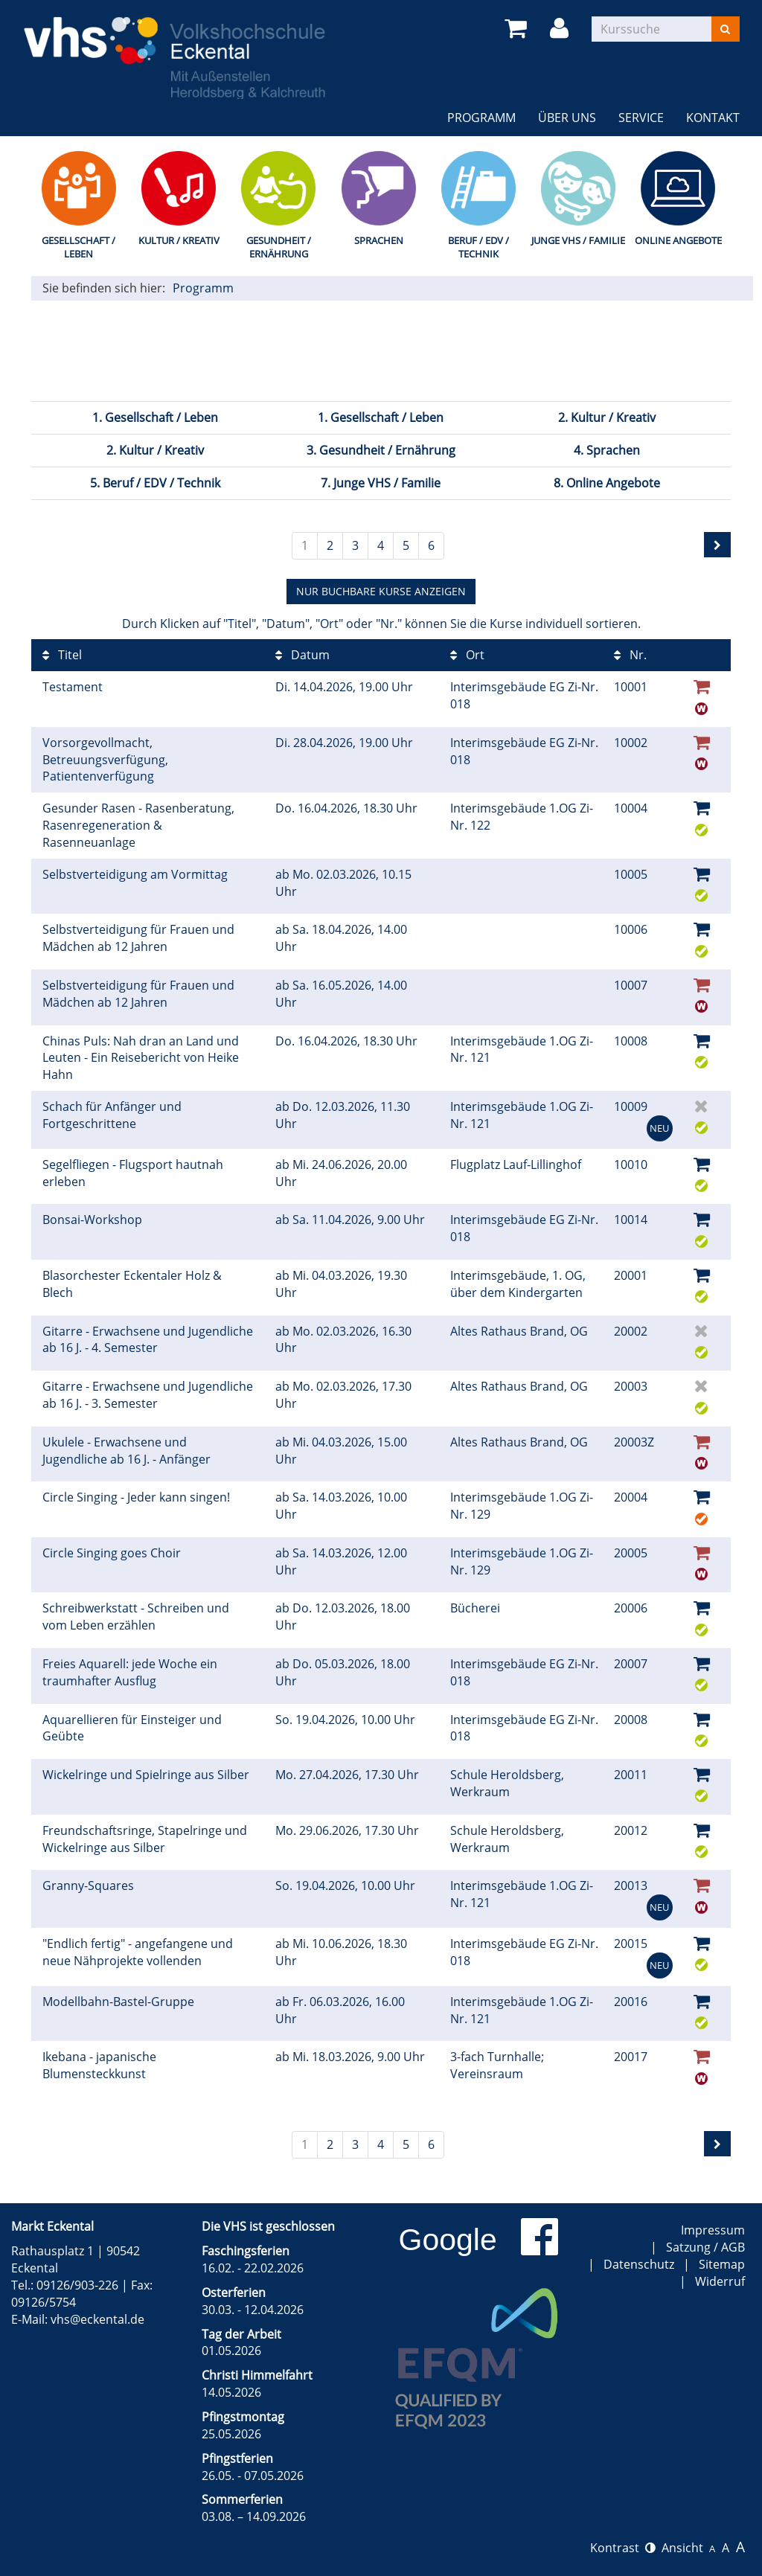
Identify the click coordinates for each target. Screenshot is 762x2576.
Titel (62, 655)
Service (641, 117)
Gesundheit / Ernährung (278, 247)
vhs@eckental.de (97, 2319)
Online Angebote (678, 240)
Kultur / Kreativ (179, 240)
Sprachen (378, 240)
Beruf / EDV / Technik (478, 247)
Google (448, 2240)
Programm (481, 117)
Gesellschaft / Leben (78, 247)
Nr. (630, 655)
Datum (302, 655)
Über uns (567, 117)
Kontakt (713, 117)
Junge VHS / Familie (578, 240)
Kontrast (623, 2548)
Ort (467, 655)
